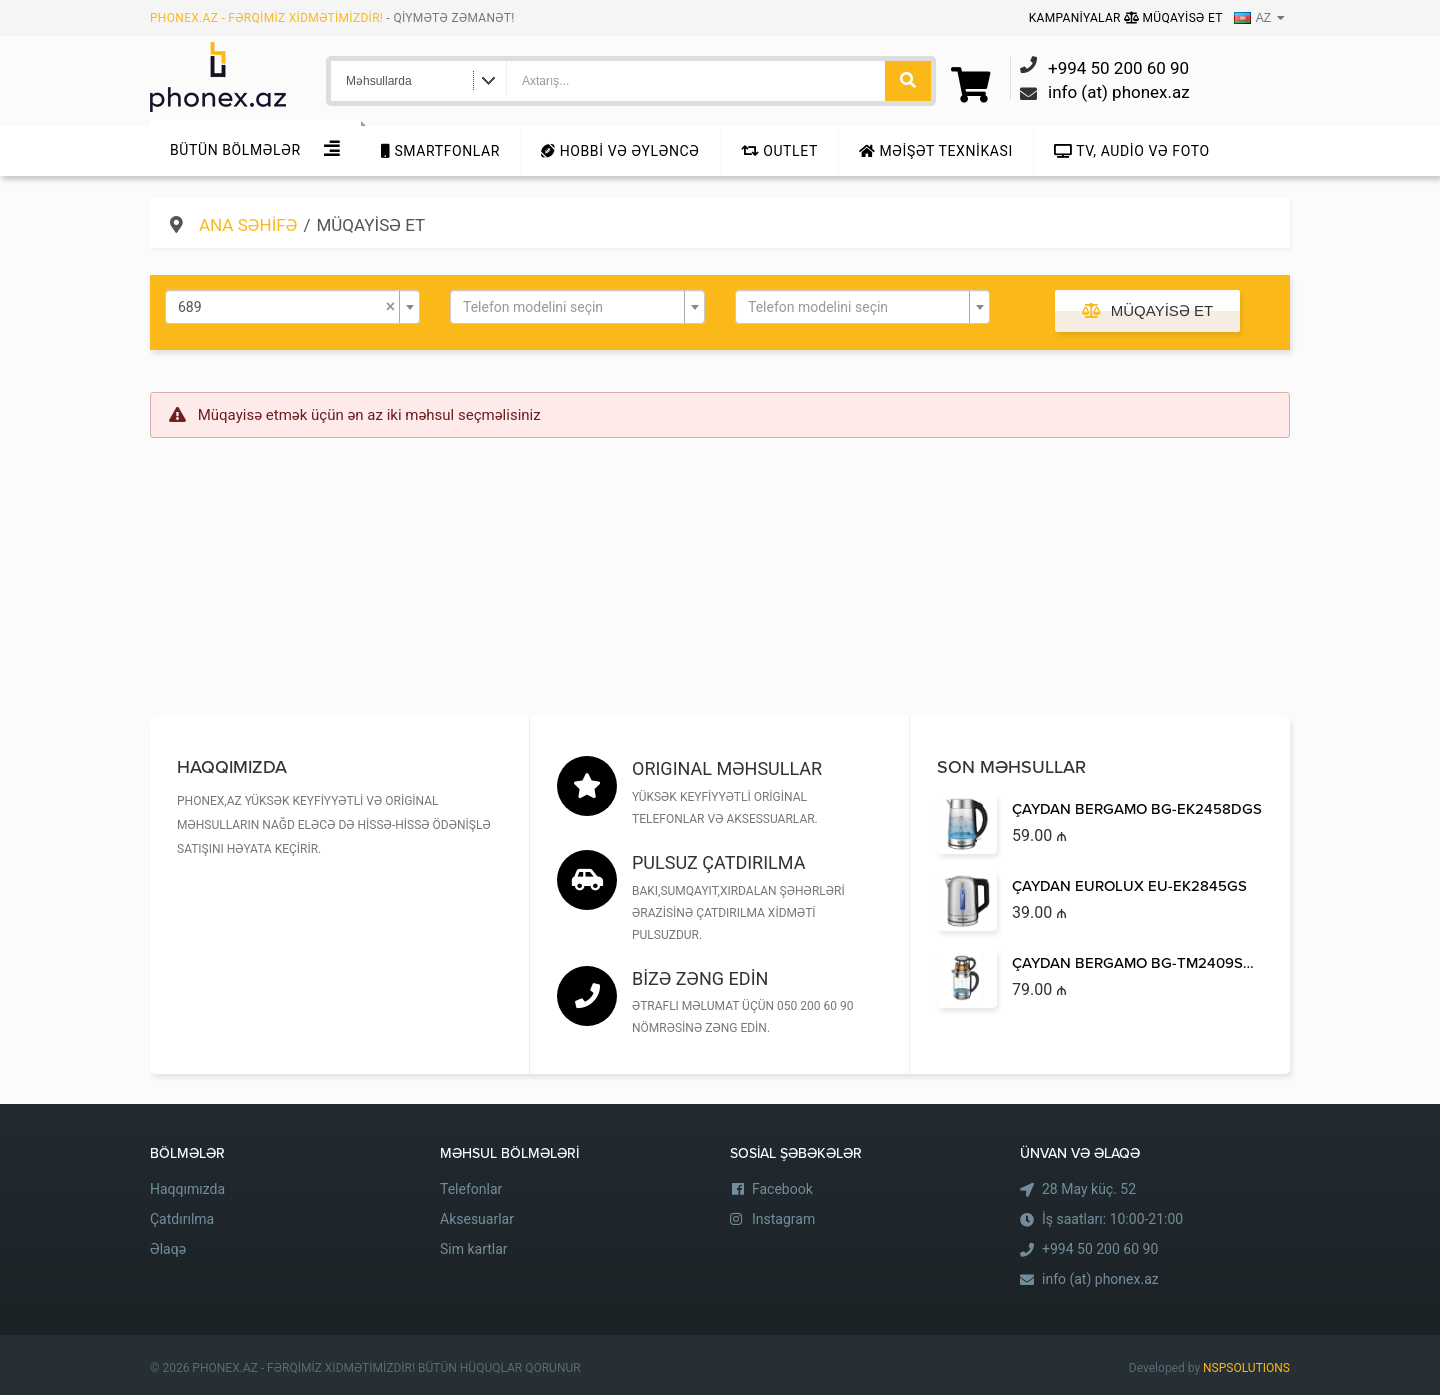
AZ (1252, 18)
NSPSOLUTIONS (1246, 1368)
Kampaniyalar (1076, 18)
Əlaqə (168, 1249)
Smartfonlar (440, 151)
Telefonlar (471, 1189)
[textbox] (571, 307)
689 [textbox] (286, 307)
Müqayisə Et (1173, 18)
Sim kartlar (474, 1249)
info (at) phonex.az (1100, 1279)
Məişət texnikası (936, 151)
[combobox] (292, 307)
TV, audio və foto (1132, 151)
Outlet (779, 151)
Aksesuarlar (477, 1219)
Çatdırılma (182, 1219)
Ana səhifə (248, 225)
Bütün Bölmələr (235, 150)
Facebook (782, 1189)
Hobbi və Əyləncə (620, 151)
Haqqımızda (187, 1189)
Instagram (783, 1219)
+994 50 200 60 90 (1100, 1249)
